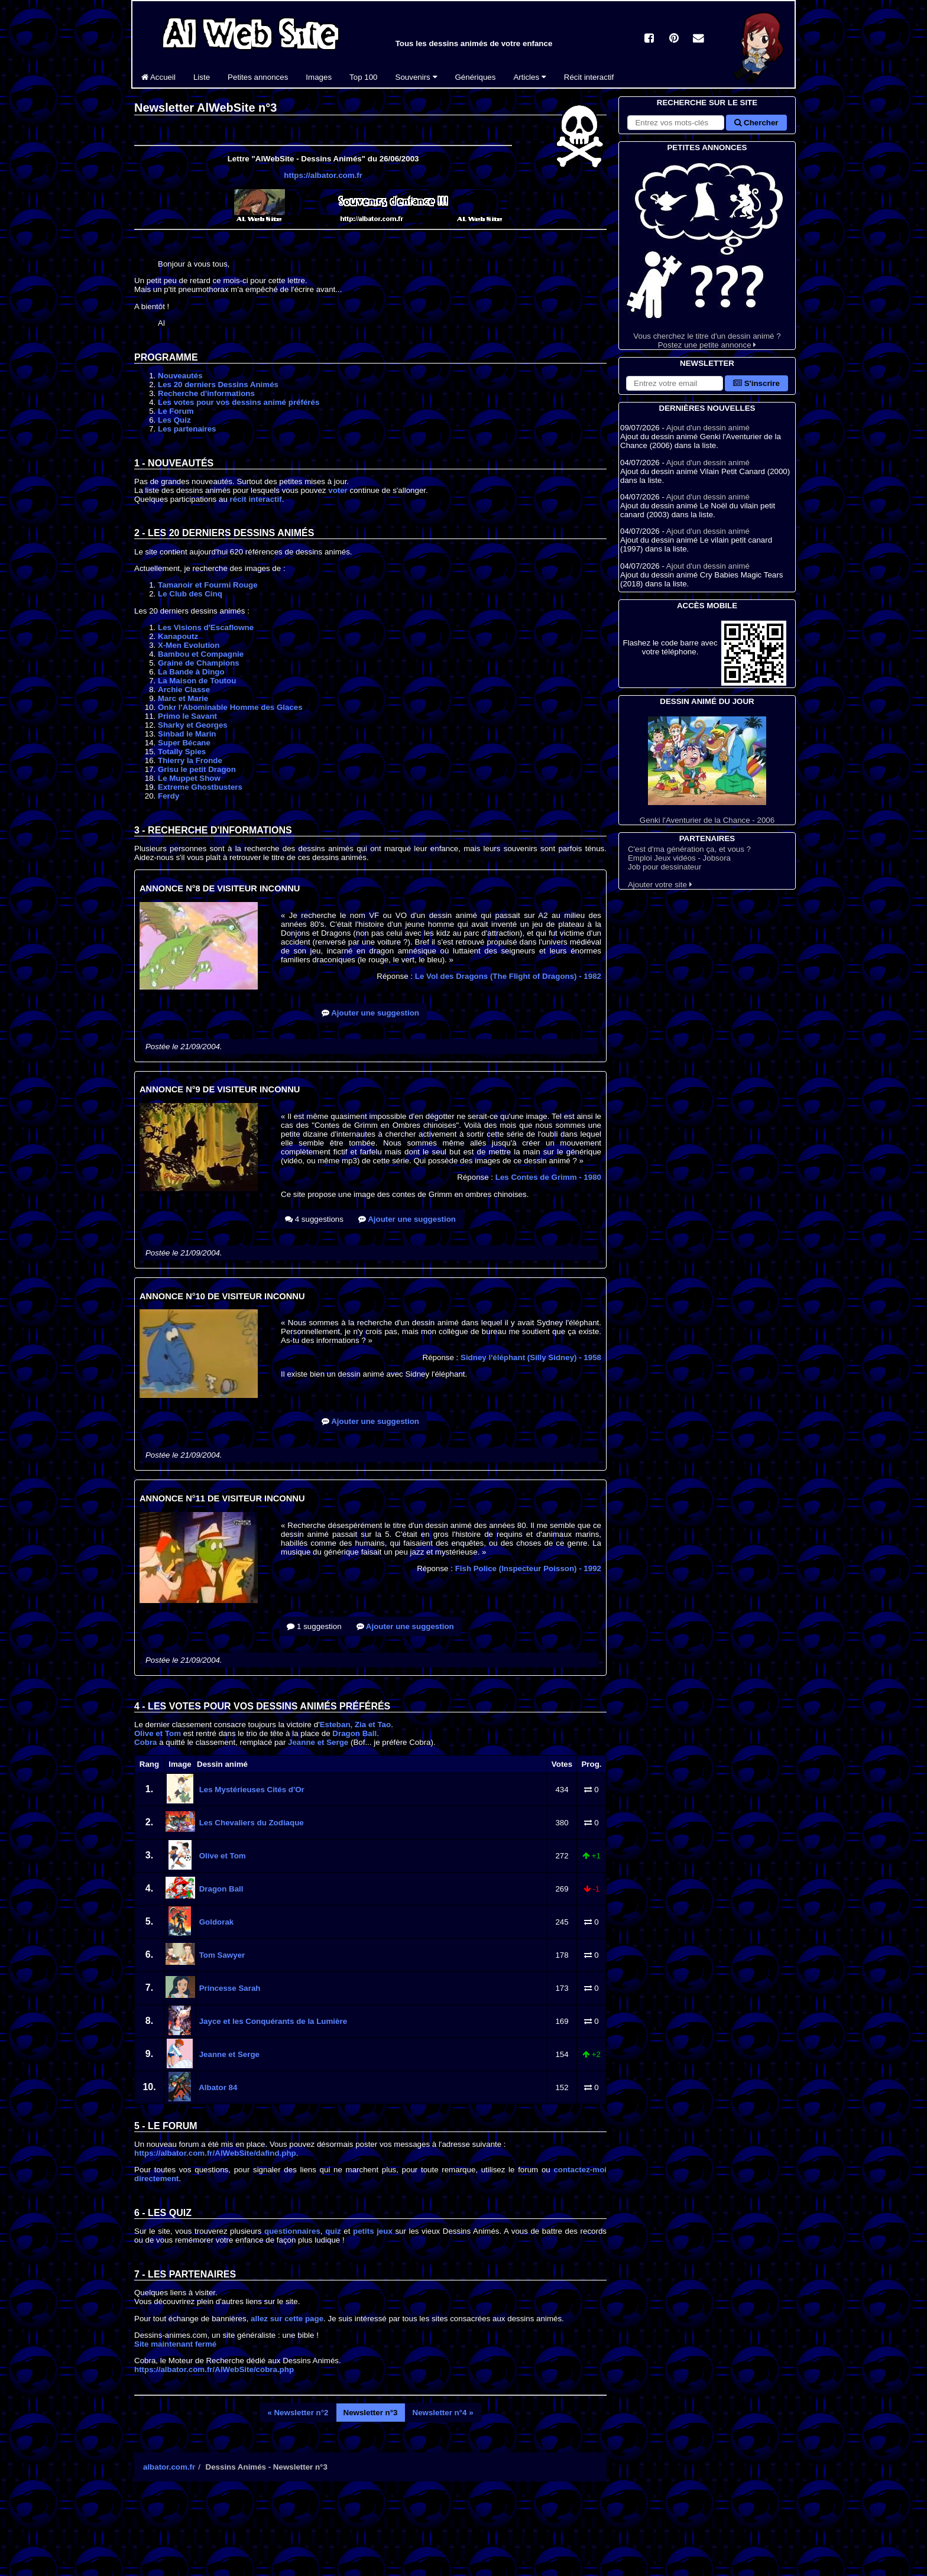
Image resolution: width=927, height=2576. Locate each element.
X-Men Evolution (188, 645)
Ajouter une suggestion (370, 1012)
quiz (333, 2231)
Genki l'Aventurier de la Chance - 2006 (707, 770)
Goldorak (215, 1922)
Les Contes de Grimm (548, 1177)
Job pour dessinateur (664, 866)
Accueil (158, 77)
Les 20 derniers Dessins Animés (218, 384)
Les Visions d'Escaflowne (206, 627)
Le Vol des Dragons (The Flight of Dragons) (508, 976)
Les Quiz (174, 420)
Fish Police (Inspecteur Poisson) (528, 1568)
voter (338, 490)
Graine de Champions (198, 662)
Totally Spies (182, 751)
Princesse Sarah (228, 1988)
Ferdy (168, 795)
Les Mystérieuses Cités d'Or (250, 1789)
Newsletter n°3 (370, 2412)
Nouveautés (180, 375)
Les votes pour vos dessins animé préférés (238, 402)
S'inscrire (756, 383)
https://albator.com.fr (323, 175)
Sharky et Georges (193, 725)
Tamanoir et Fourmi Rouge (208, 584)
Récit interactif (589, 77)
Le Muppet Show (189, 778)
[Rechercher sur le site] (675, 122)
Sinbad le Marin (187, 733)
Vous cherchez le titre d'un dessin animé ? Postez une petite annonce (707, 251)
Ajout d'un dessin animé (708, 427)
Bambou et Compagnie (201, 654)
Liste (201, 77)
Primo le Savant (187, 716)
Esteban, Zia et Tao (355, 1724)
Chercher (756, 122)
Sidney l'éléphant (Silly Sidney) (531, 1357)
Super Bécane (184, 742)
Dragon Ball (354, 1733)
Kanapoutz (178, 636)
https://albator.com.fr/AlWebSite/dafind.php (215, 2153)
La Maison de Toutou (197, 680)
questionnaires (292, 2231)
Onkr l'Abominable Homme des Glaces (230, 707)
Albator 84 (217, 2087)
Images (319, 77)
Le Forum (176, 411)
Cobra (145, 1742)
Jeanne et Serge (318, 1742)
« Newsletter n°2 (297, 2412)
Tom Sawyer (221, 1955)
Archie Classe (184, 689)
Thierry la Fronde (190, 760)
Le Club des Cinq (190, 593)
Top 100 (363, 77)
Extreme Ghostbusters (200, 787)
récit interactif (256, 499)
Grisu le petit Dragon (197, 769)
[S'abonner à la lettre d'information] (674, 383)
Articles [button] (529, 77)
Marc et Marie (183, 698)
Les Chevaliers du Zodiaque (250, 1822)
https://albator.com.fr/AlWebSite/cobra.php (214, 2369)
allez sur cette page (287, 2318)
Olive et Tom (157, 1733)
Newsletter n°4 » (443, 2412)
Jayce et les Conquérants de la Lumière (272, 2021)
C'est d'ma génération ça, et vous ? (689, 849)
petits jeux (373, 2231)
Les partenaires (187, 428)
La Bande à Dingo (191, 671)
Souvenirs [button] (416, 77)
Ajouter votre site (660, 884)
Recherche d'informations (206, 393)
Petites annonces (258, 77)
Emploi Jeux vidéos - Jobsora (679, 858)
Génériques (475, 77)
